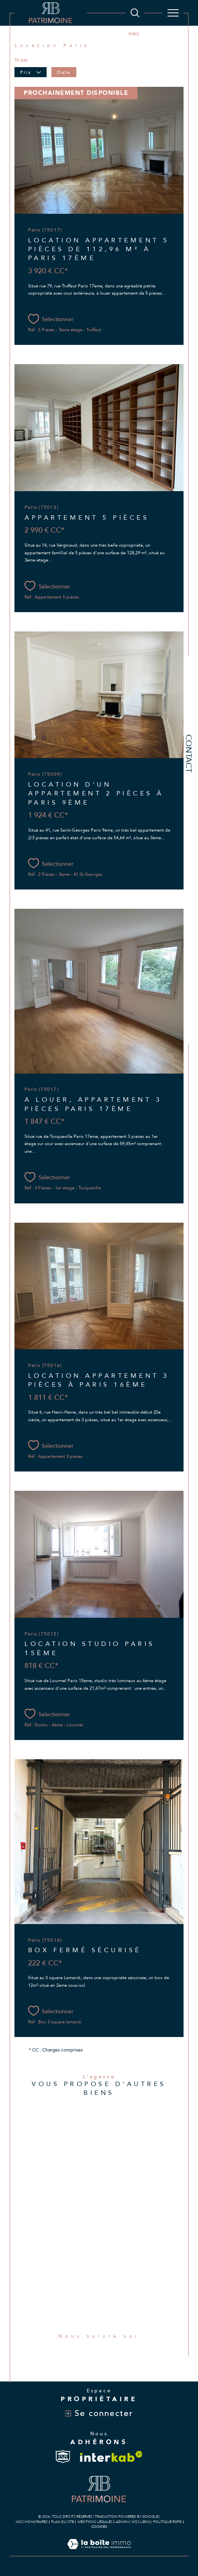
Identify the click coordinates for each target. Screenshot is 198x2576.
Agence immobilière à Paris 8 (46, 34)
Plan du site (62, 2521)
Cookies (99, 2527)
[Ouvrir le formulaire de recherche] (135, 13)
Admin (122, 2521)
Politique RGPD (167, 2521)
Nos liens (140, 2521)
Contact (188, 753)
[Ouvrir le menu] (173, 13)
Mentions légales (95, 2521)
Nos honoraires (32, 2521)
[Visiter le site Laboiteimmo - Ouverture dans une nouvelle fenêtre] (99, 2552)
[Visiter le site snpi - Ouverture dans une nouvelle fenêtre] (62, 2456)
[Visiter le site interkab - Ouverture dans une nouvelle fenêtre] (111, 2456)
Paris (116, 34)
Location (94, 34)
